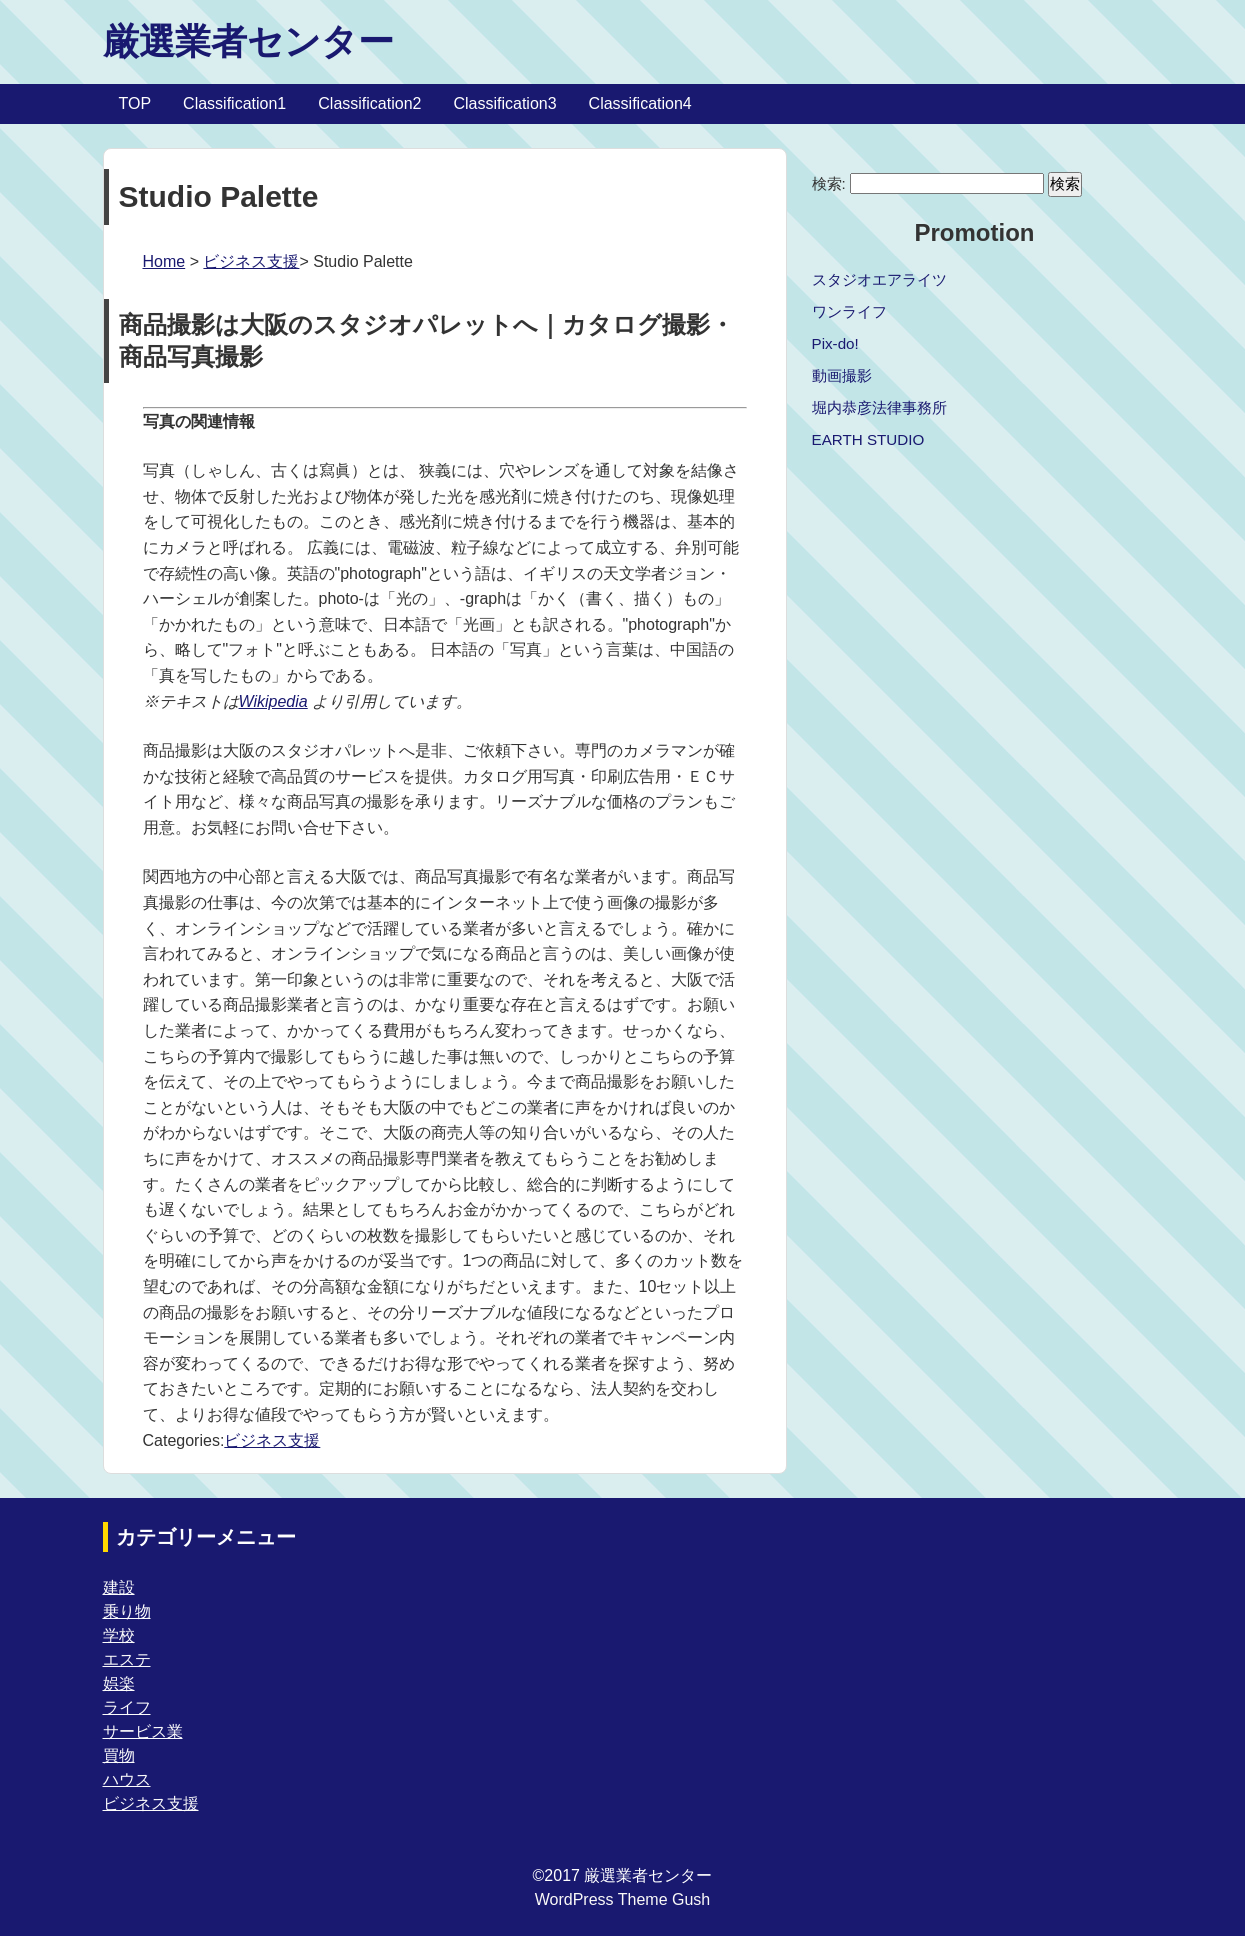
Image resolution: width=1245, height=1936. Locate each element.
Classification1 (234, 103)
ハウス (127, 1779)
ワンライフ (849, 311)
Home (164, 261)
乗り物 (127, 1611)
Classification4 (640, 103)
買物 (119, 1755)
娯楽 (119, 1683)
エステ (127, 1659)
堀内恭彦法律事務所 (879, 407)
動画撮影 (842, 375)
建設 (119, 1587)
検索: (829, 183)
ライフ (127, 1707)
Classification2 (369, 103)
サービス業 (143, 1731)
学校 (119, 1635)
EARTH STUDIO (868, 439)
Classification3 (504, 103)
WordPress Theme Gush (622, 1899)
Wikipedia (273, 701)
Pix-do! (835, 343)
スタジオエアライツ (879, 279)
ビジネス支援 (251, 261)
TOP (135, 103)
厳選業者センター (248, 41)
